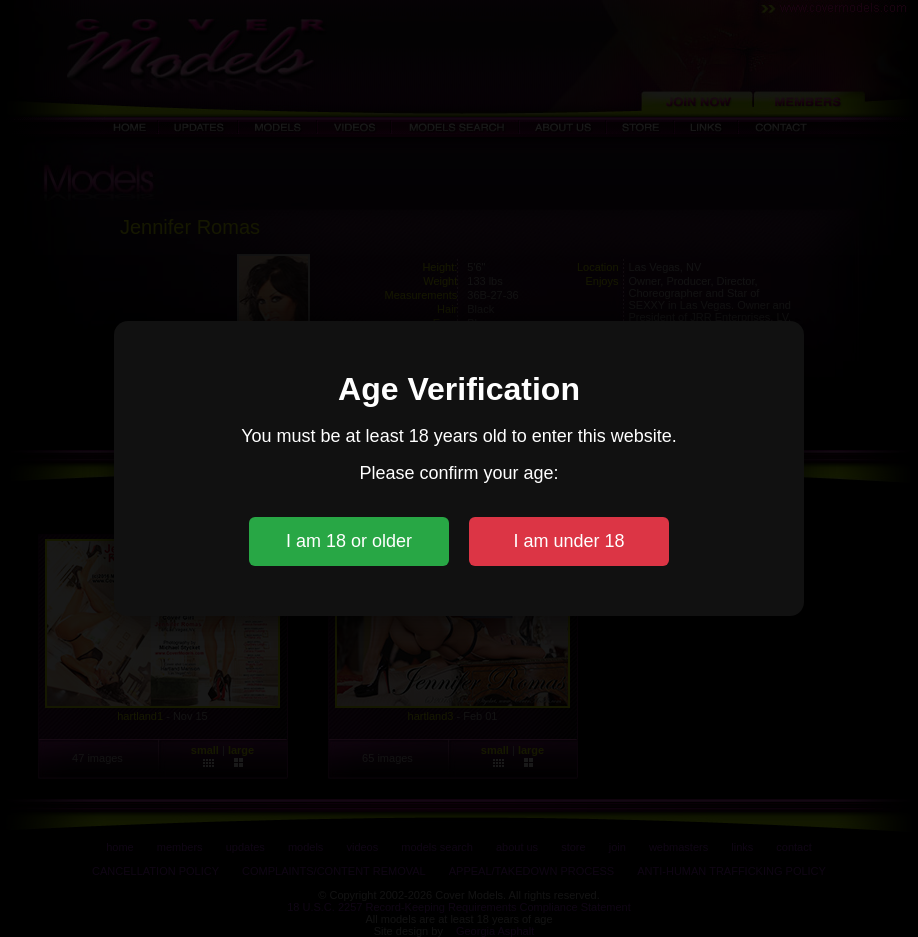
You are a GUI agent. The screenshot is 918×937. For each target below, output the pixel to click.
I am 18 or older (349, 541)
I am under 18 (568, 541)
